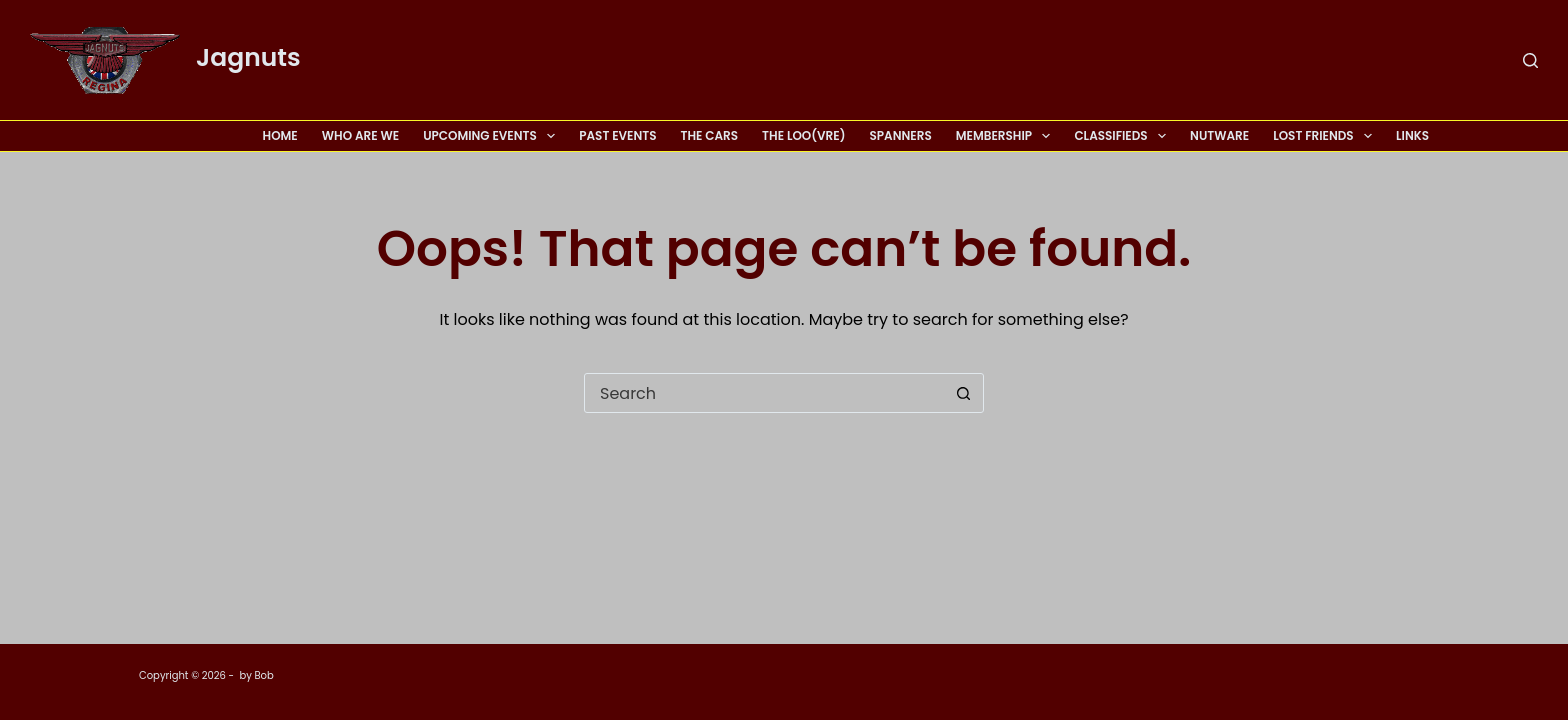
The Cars (710, 135)
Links (1412, 135)
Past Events (617, 135)
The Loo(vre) (803, 135)
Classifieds (1124, 136)
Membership (1007, 136)
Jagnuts (248, 57)
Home (280, 135)
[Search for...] (764, 393)
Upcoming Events (493, 136)
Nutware (1219, 135)
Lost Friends (1326, 136)
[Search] (1530, 60)
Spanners (900, 135)
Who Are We (360, 135)
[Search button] (963, 393)
